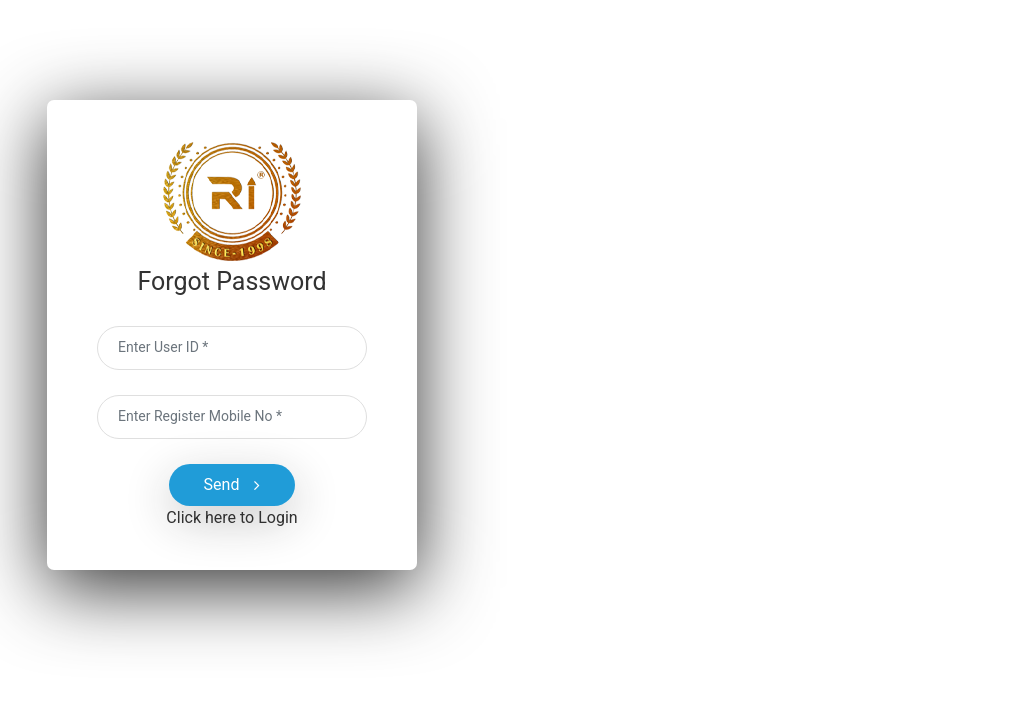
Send (232, 485)
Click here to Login (231, 517)
